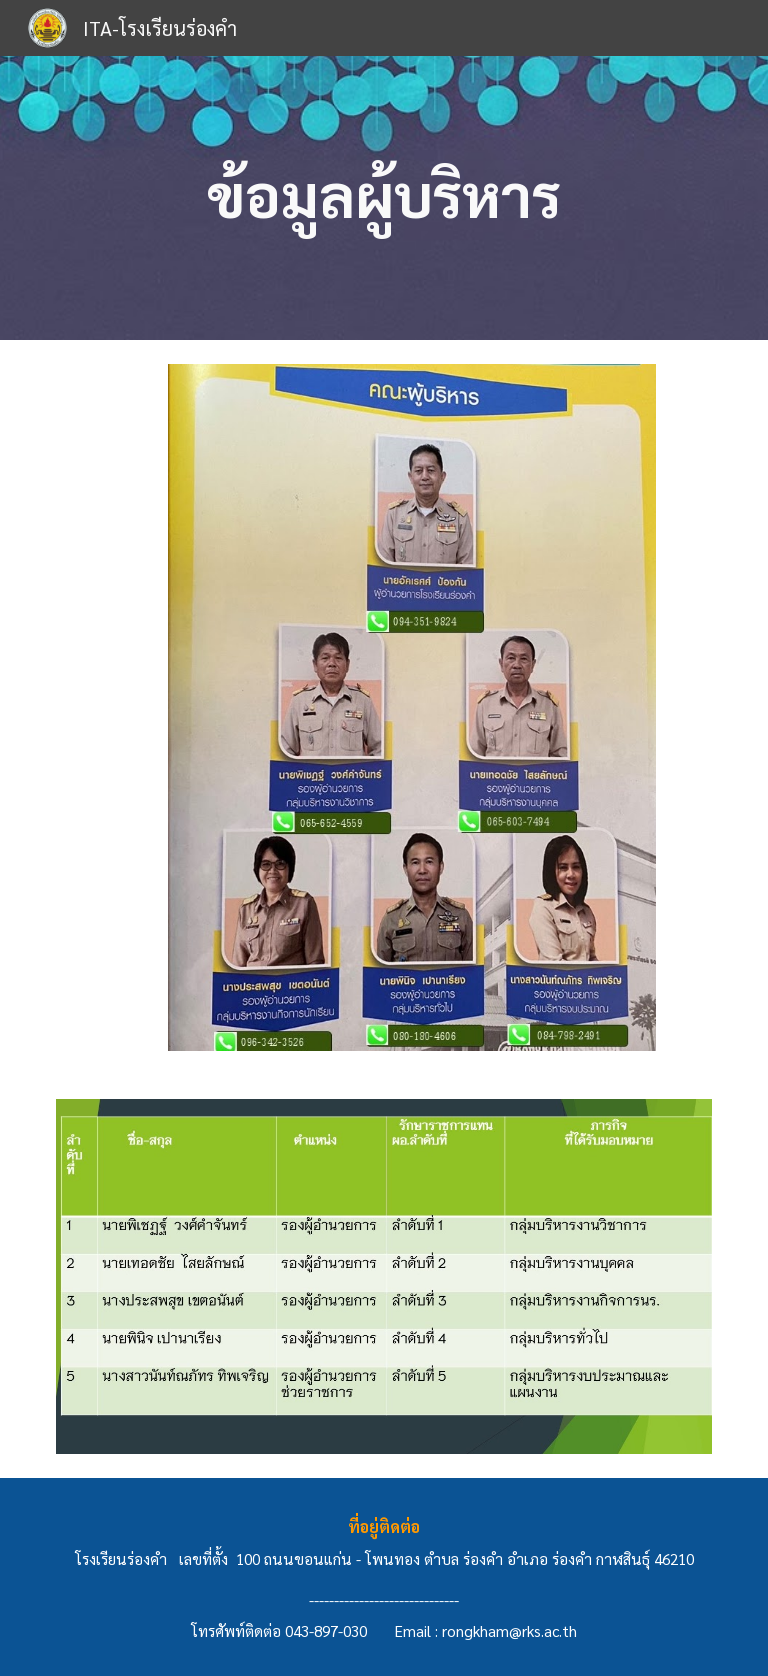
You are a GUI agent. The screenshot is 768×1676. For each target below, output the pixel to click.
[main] (383, 198)
